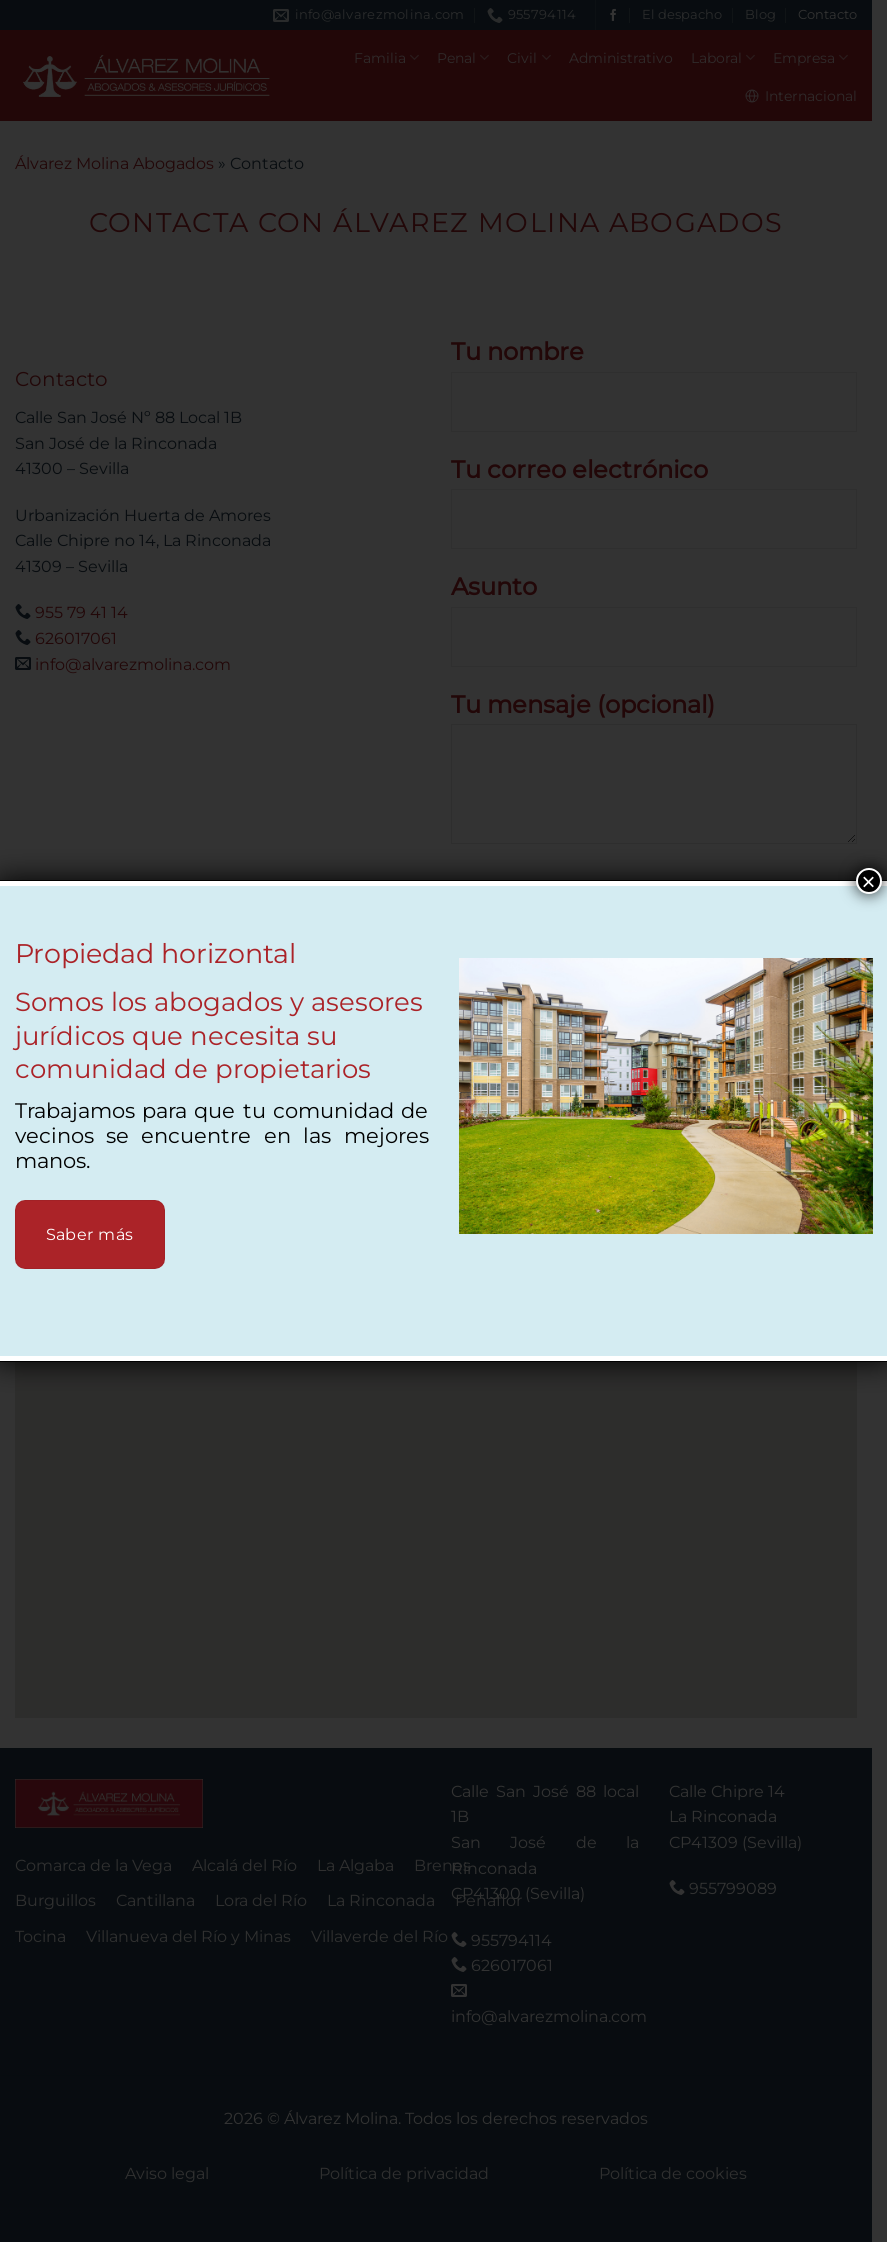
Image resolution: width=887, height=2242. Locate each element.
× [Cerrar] (868, 881)
